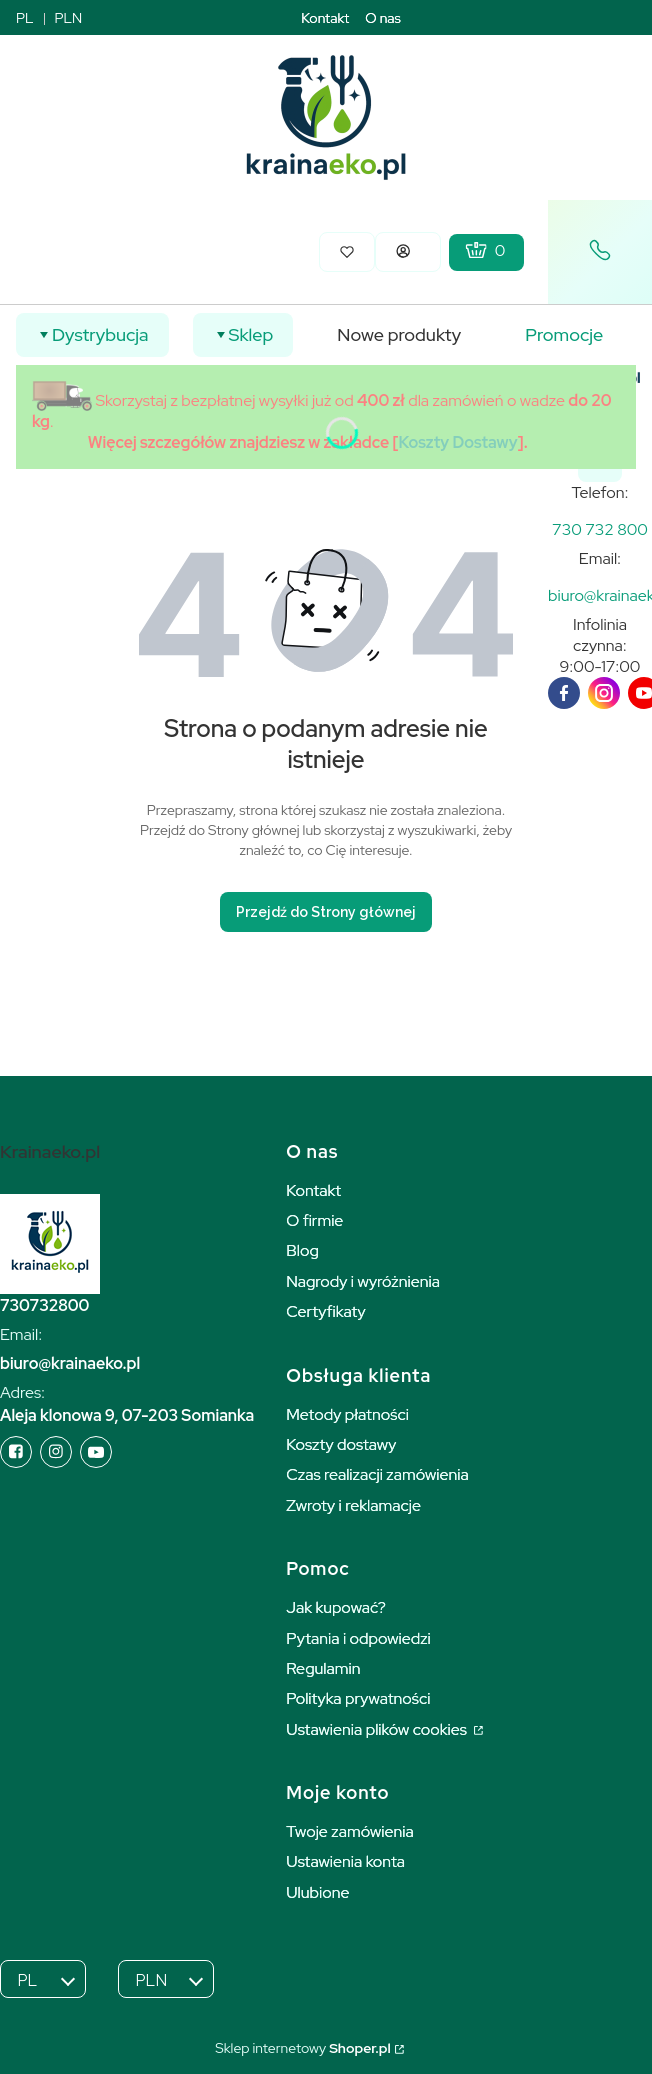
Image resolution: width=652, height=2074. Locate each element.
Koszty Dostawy (458, 442)
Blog (302, 1250)
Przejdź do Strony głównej (326, 912)
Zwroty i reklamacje (353, 1505)
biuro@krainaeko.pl (70, 1363)
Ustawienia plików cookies (378, 1729)
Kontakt (325, 18)
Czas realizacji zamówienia (377, 1474)
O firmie (314, 1220)
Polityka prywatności (358, 1698)
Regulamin (323, 1668)
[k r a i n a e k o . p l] (600, 529)
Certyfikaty (325, 1311)
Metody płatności (347, 1414)
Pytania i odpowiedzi (358, 1638)
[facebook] (564, 693)
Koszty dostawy (341, 1444)
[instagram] (604, 693)
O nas (383, 18)
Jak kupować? (336, 1607)
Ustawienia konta (345, 1861)
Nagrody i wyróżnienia (363, 1281)
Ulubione (317, 1892)
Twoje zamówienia (350, 1831)
